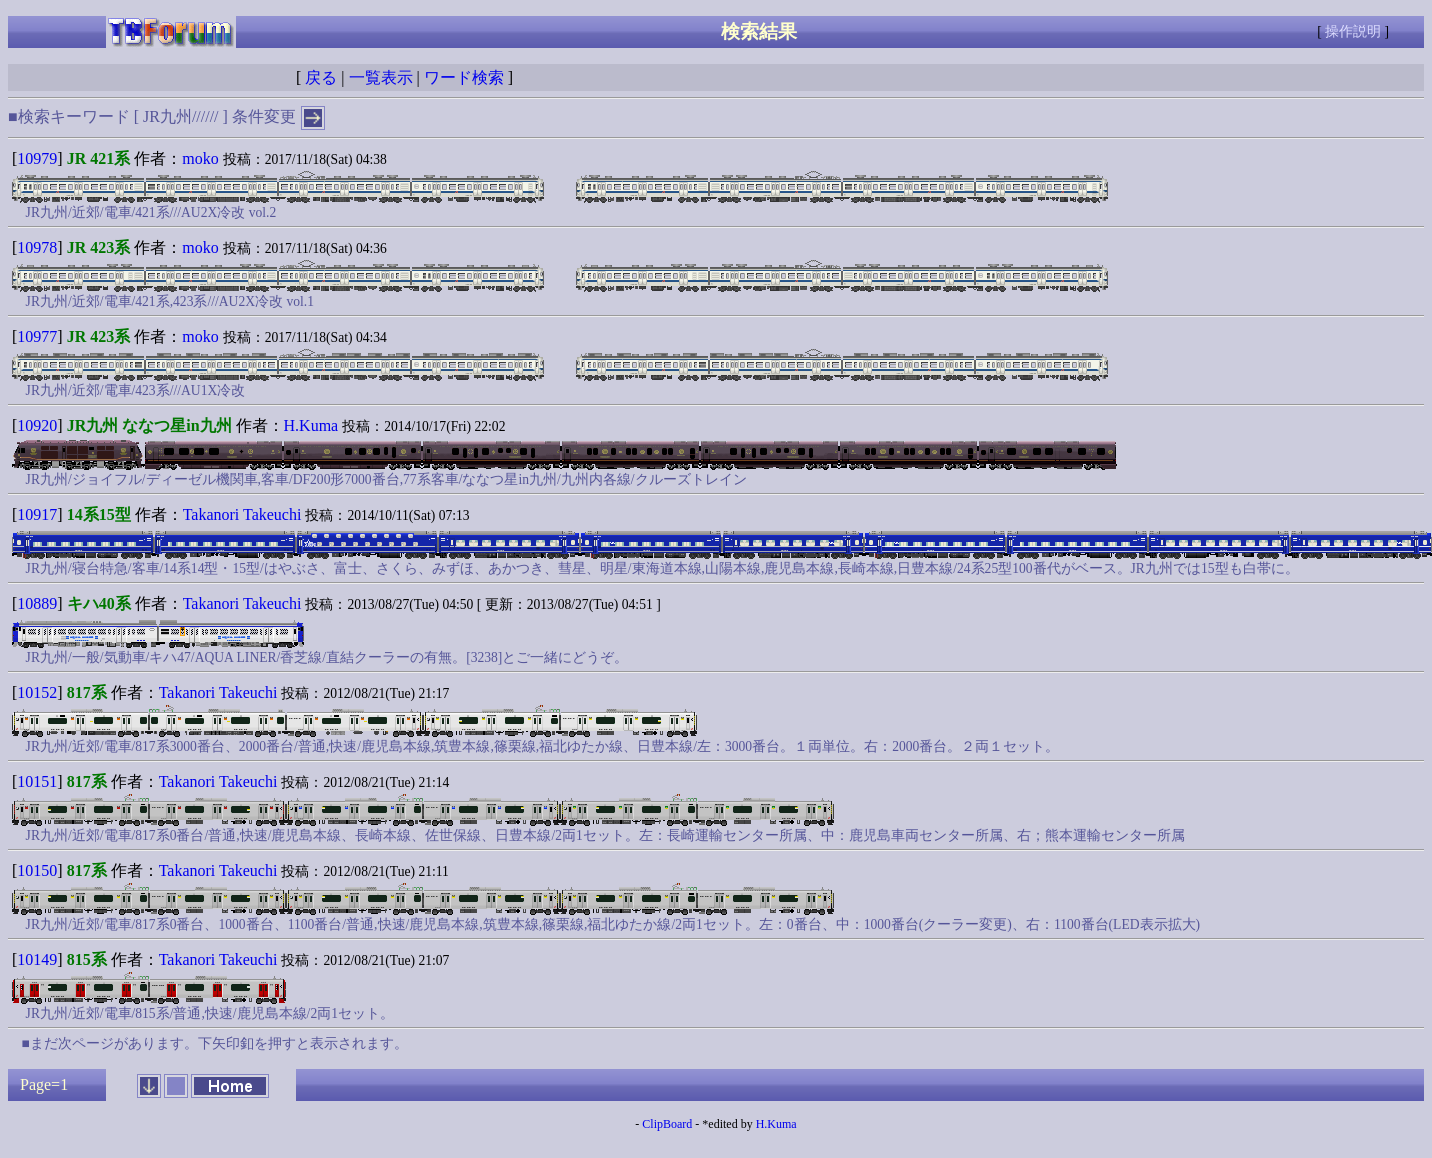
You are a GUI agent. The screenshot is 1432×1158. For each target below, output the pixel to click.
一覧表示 (381, 77)
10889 (37, 603)
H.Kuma (311, 425)
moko (200, 158)
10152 (37, 692)
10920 (37, 425)
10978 (37, 247)
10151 (37, 781)
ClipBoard (667, 1124)
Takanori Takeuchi (242, 514)
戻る (321, 77)
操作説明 (1353, 31)
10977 (37, 336)
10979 (37, 158)
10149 (37, 959)
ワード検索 (464, 77)
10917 (37, 514)
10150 (37, 870)
